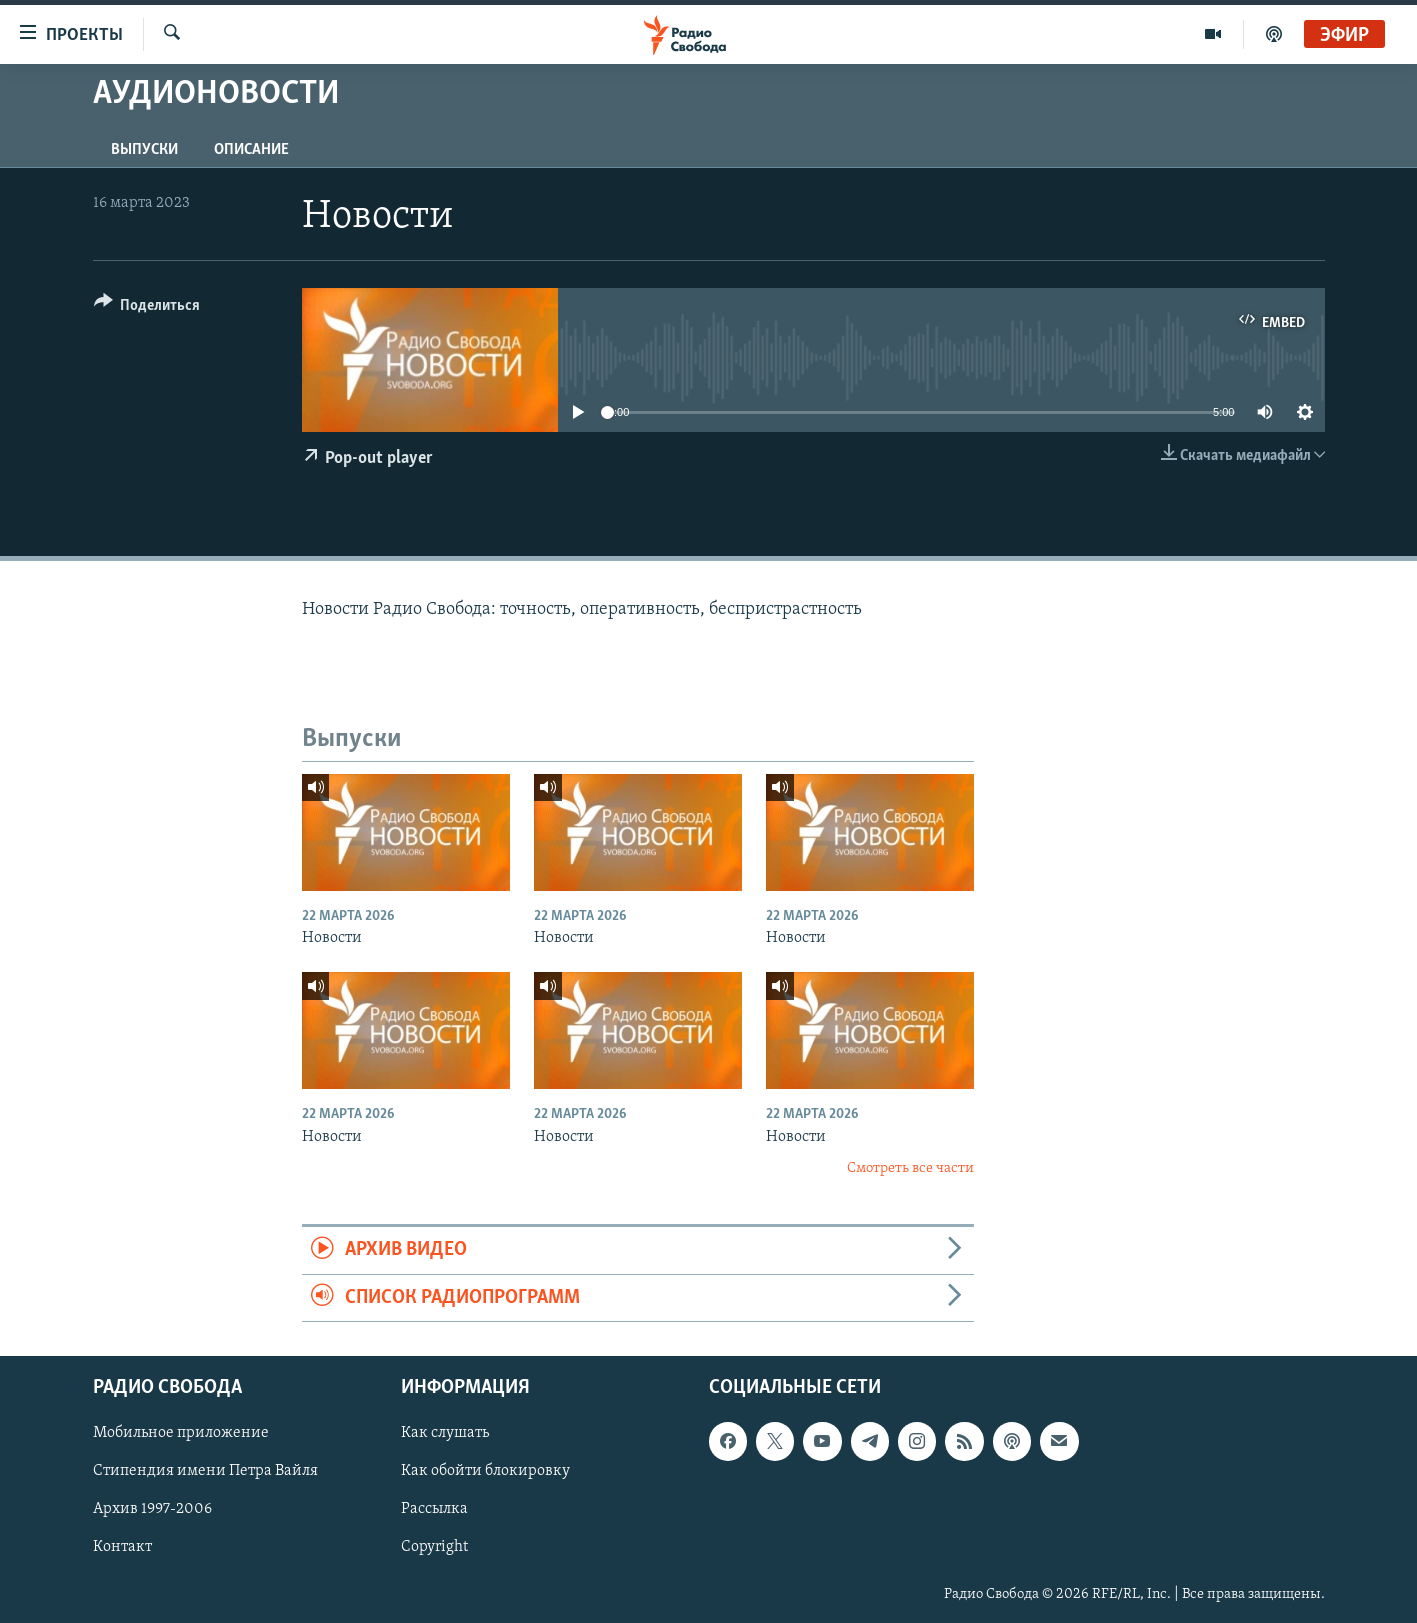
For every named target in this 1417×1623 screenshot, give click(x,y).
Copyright (434, 1548)
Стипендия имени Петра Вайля (205, 1472)
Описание (251, 150)
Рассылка (434, 1510)
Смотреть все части (910, 1168)
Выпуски (144, 150)
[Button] (147, 308)
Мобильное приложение (181, 1434)
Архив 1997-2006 (152, 1510)
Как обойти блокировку (485, 1472)
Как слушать (445, 1434)
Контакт (122, 1548)
